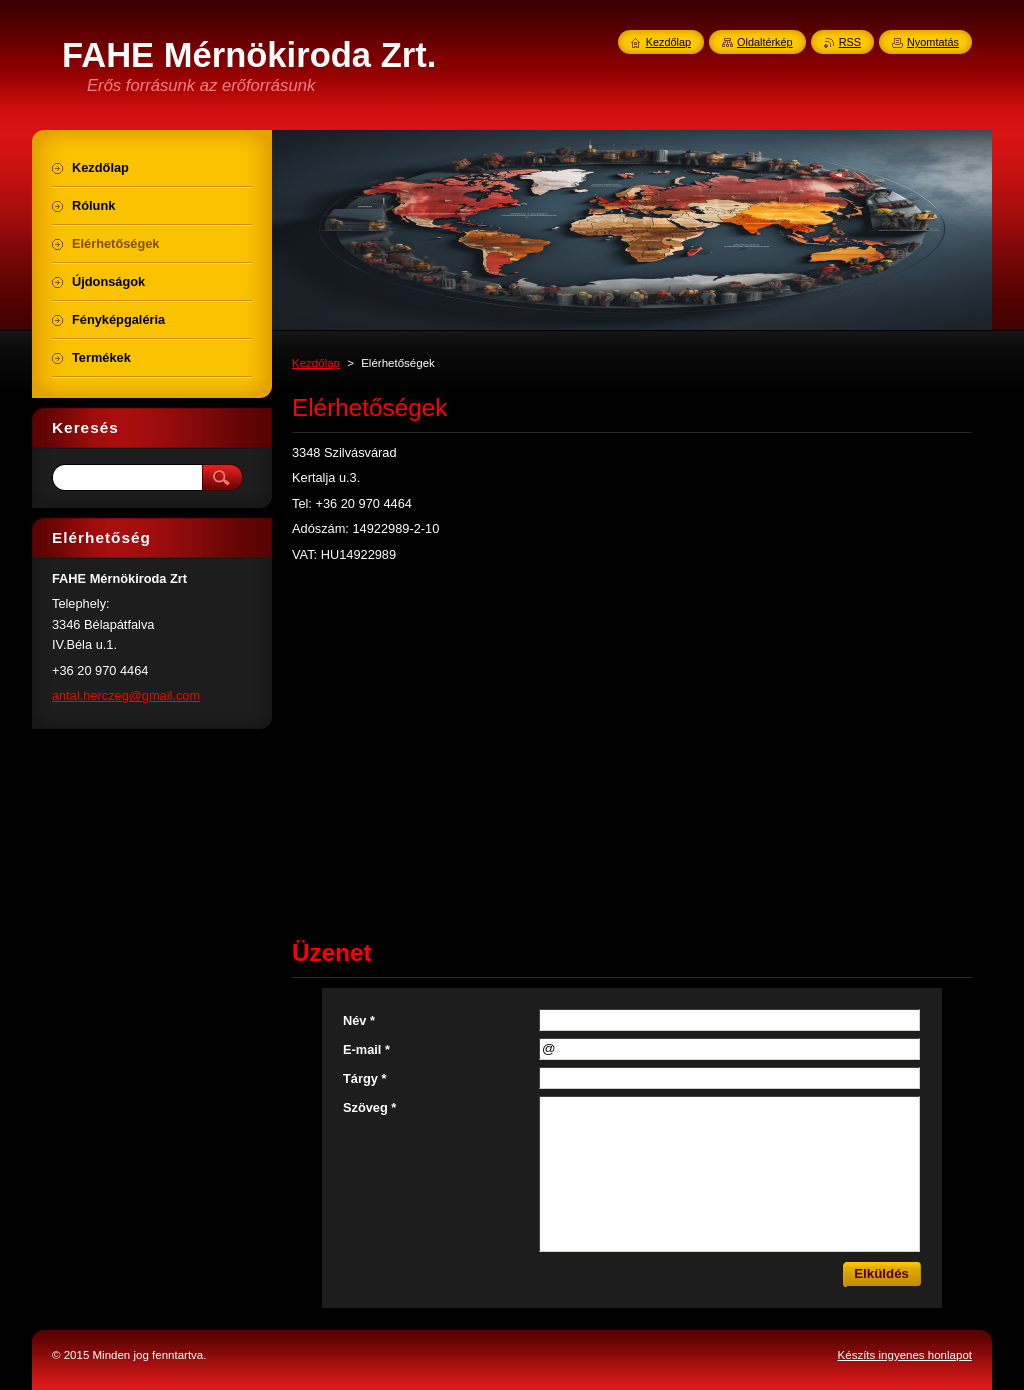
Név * (359, 1020)
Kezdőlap (316, 363)
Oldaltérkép (765, 42)
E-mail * (366, 1049)
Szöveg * (369, 1107)
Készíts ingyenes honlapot (905, 1355)
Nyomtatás (933, 42)
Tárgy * (364, 1078)
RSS (850, 42)
